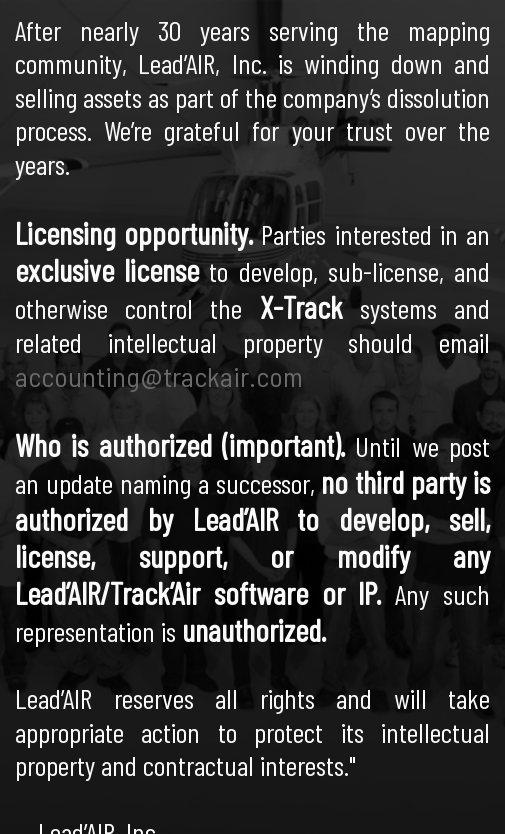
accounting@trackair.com (159, 375)
